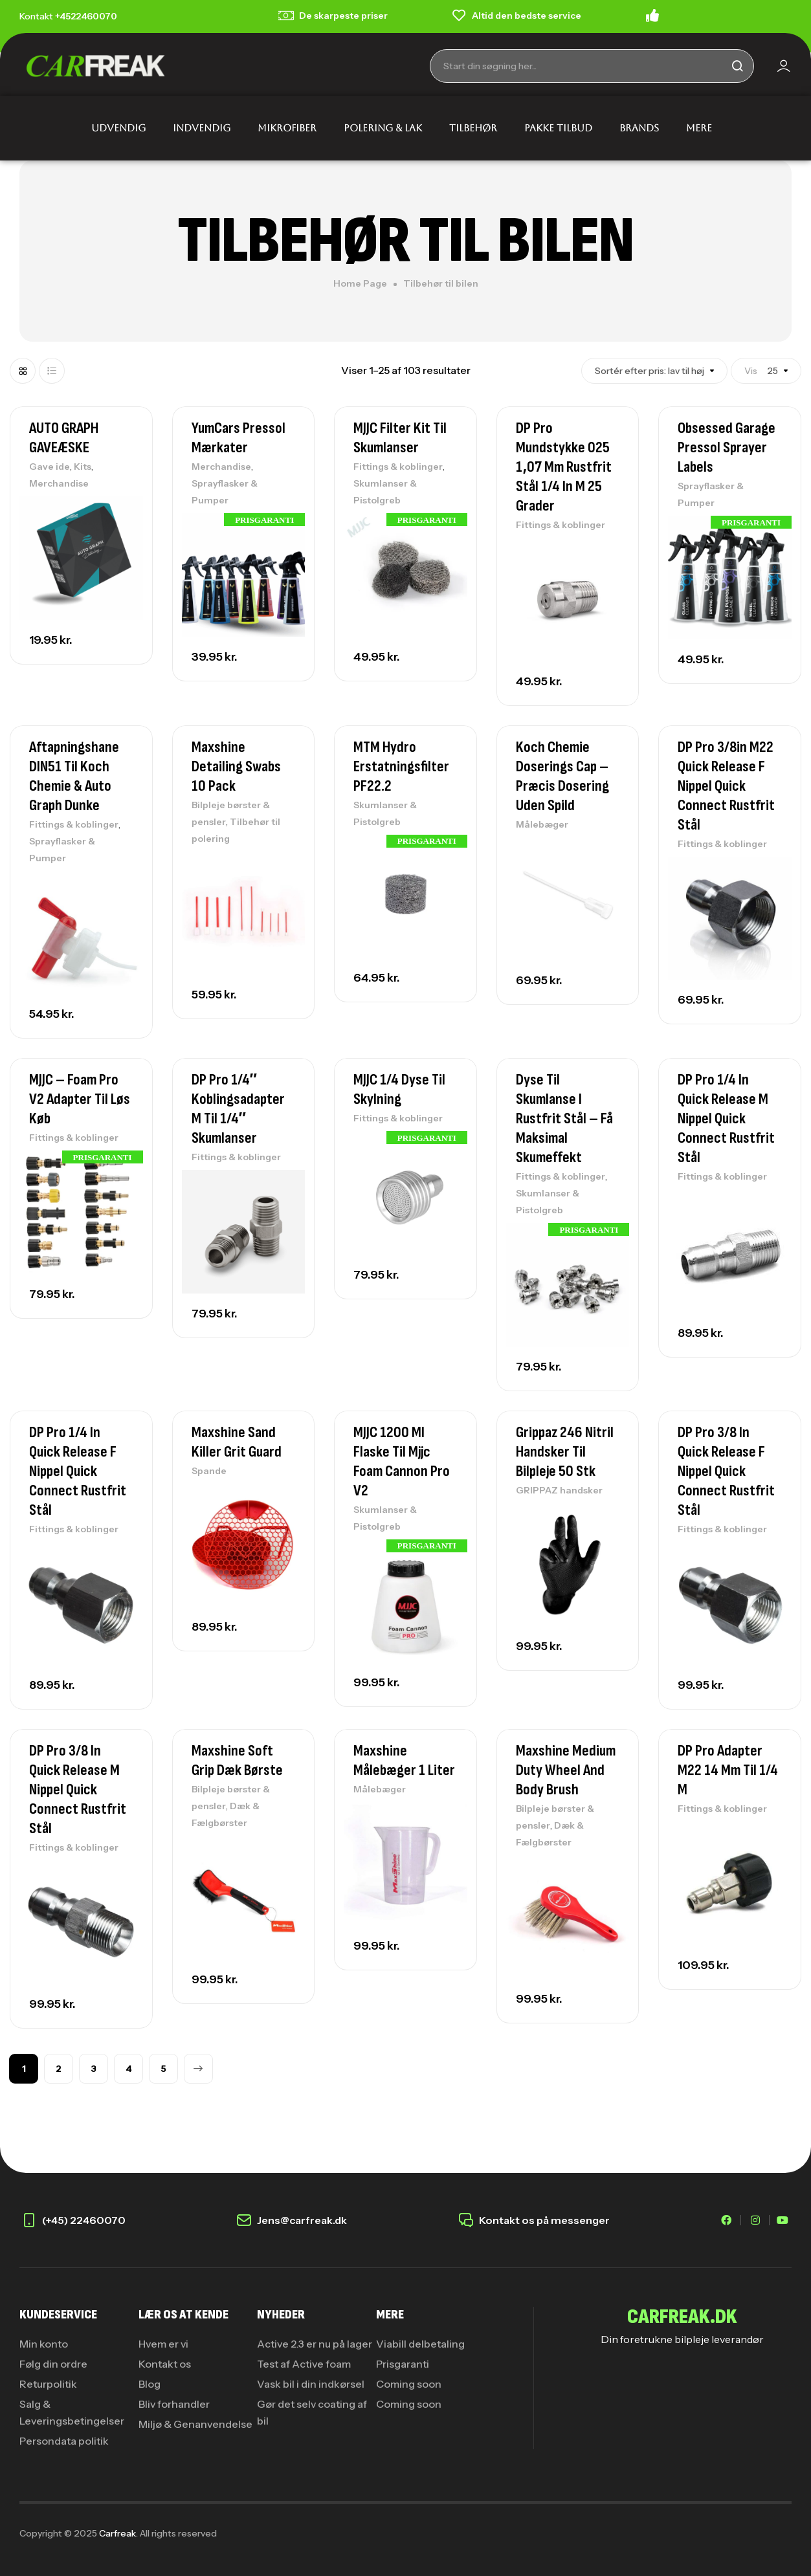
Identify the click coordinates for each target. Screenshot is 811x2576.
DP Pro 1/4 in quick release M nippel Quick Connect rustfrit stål (726, 1118)
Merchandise (59, 483)
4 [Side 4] (129, 2069)
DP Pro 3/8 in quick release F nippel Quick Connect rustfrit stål (726, 1471)
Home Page (360, 283)
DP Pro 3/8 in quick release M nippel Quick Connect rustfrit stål (77, 1789)
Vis (781, 371)
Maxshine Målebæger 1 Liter (404, 1760)
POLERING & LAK (383, 127)
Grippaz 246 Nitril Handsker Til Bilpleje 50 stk (565, 1452)
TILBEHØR (473, 127)
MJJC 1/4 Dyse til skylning (399, 1089)
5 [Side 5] (163, 2069)
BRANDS (639, 127)
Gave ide (49, 466)
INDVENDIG (201, 127)
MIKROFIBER (287, 127)
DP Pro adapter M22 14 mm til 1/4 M (728, 1770)
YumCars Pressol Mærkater (238, 438)
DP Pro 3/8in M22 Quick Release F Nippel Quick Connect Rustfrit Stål (726, 786)
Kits (82, 466)
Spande (209, 1471)
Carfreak (117, 2533)
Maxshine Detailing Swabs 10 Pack (236, 766)
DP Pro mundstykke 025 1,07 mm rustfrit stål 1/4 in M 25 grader (564, 467)
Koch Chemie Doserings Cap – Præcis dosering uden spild (562, 776)
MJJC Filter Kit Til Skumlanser (400, 438)
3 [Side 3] (93, 2069)
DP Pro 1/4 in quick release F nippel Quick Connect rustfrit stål (77, 1471)
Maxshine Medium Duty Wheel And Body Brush (566, 1770)
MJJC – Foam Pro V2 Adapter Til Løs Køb (79, 1099)
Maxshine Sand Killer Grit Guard (237, 1442)
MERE (699, 127)
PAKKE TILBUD (558, 127)
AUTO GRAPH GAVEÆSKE (63, 438)
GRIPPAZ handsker (559, 1490)
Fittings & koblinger (398, 466)
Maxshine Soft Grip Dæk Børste (237, 1760)
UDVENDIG (118, 127)
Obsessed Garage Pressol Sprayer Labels (726, 447)
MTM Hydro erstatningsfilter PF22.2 (401, 766)
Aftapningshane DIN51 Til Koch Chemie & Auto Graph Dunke (74, 776)
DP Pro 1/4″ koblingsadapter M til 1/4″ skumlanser (238, 1108)
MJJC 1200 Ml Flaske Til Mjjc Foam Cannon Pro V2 (401, 1461)
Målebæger (542, 824)
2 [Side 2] (58, 2069)
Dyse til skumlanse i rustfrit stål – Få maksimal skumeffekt (564, 1118)
